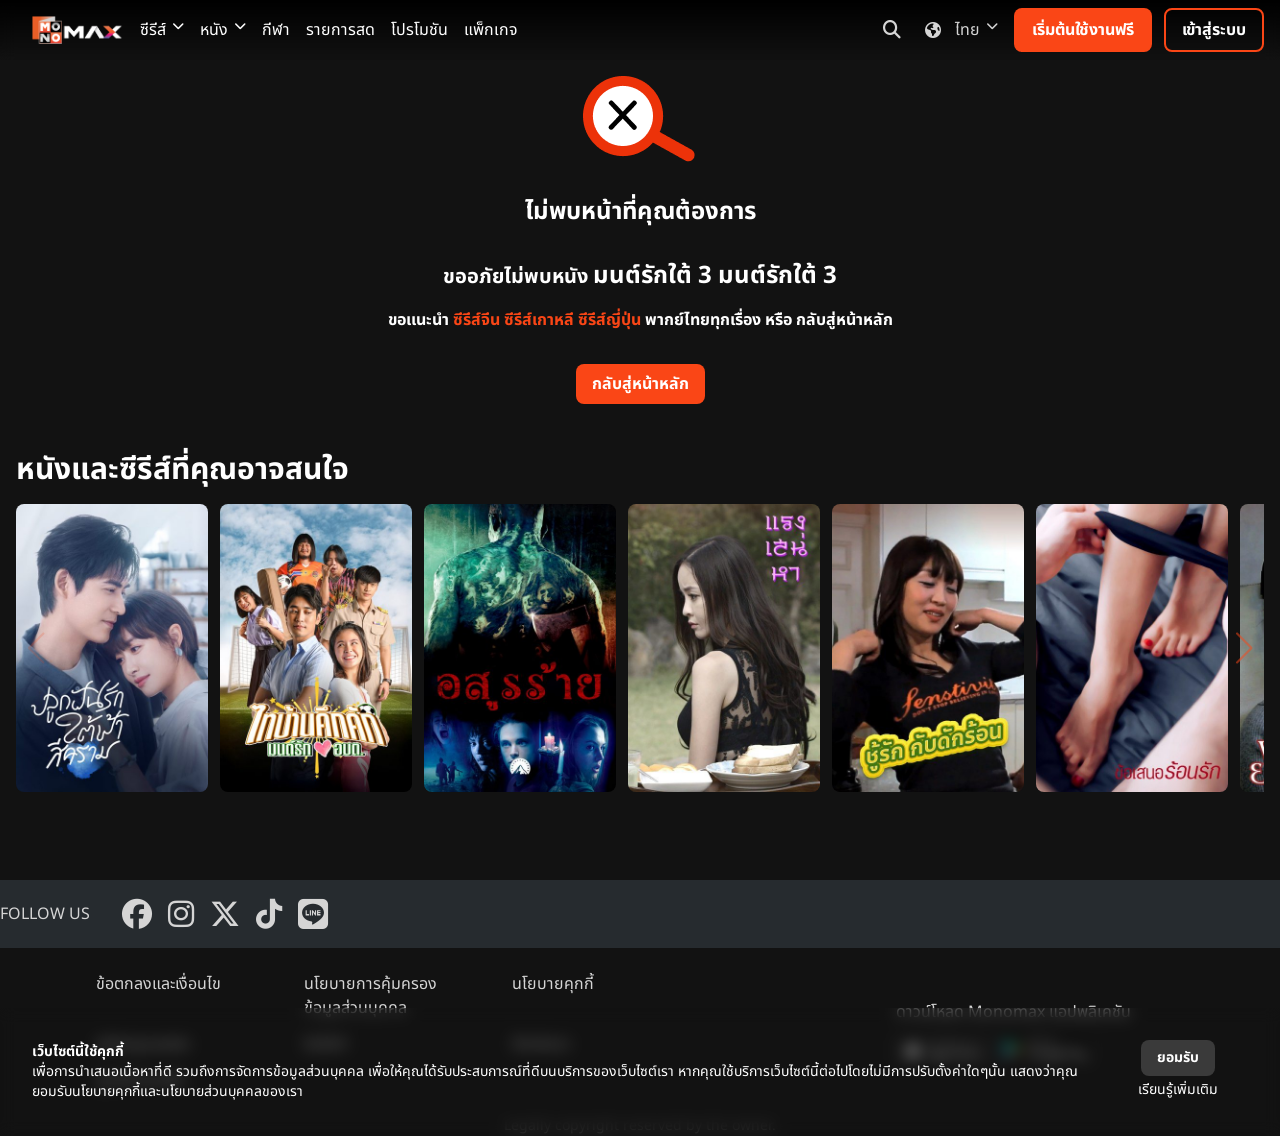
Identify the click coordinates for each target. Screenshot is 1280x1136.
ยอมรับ (1178, 1057)
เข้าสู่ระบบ (1214, 30)
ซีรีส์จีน (476, 320)
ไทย (957, 30)
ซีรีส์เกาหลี (539, 320)
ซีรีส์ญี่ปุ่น (609, 320)
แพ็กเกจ (491, 30)
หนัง (223, 30)
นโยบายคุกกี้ (553, 984)
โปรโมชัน (419, 30)
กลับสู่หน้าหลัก (640, 384)
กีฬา (276, 30)
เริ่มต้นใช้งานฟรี (1083, 30)
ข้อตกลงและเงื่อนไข (158, 984)
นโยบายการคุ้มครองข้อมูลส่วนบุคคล (370, 996)
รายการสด (340, 30)
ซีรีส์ (162, 30)
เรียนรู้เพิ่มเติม (1178, 1089)
